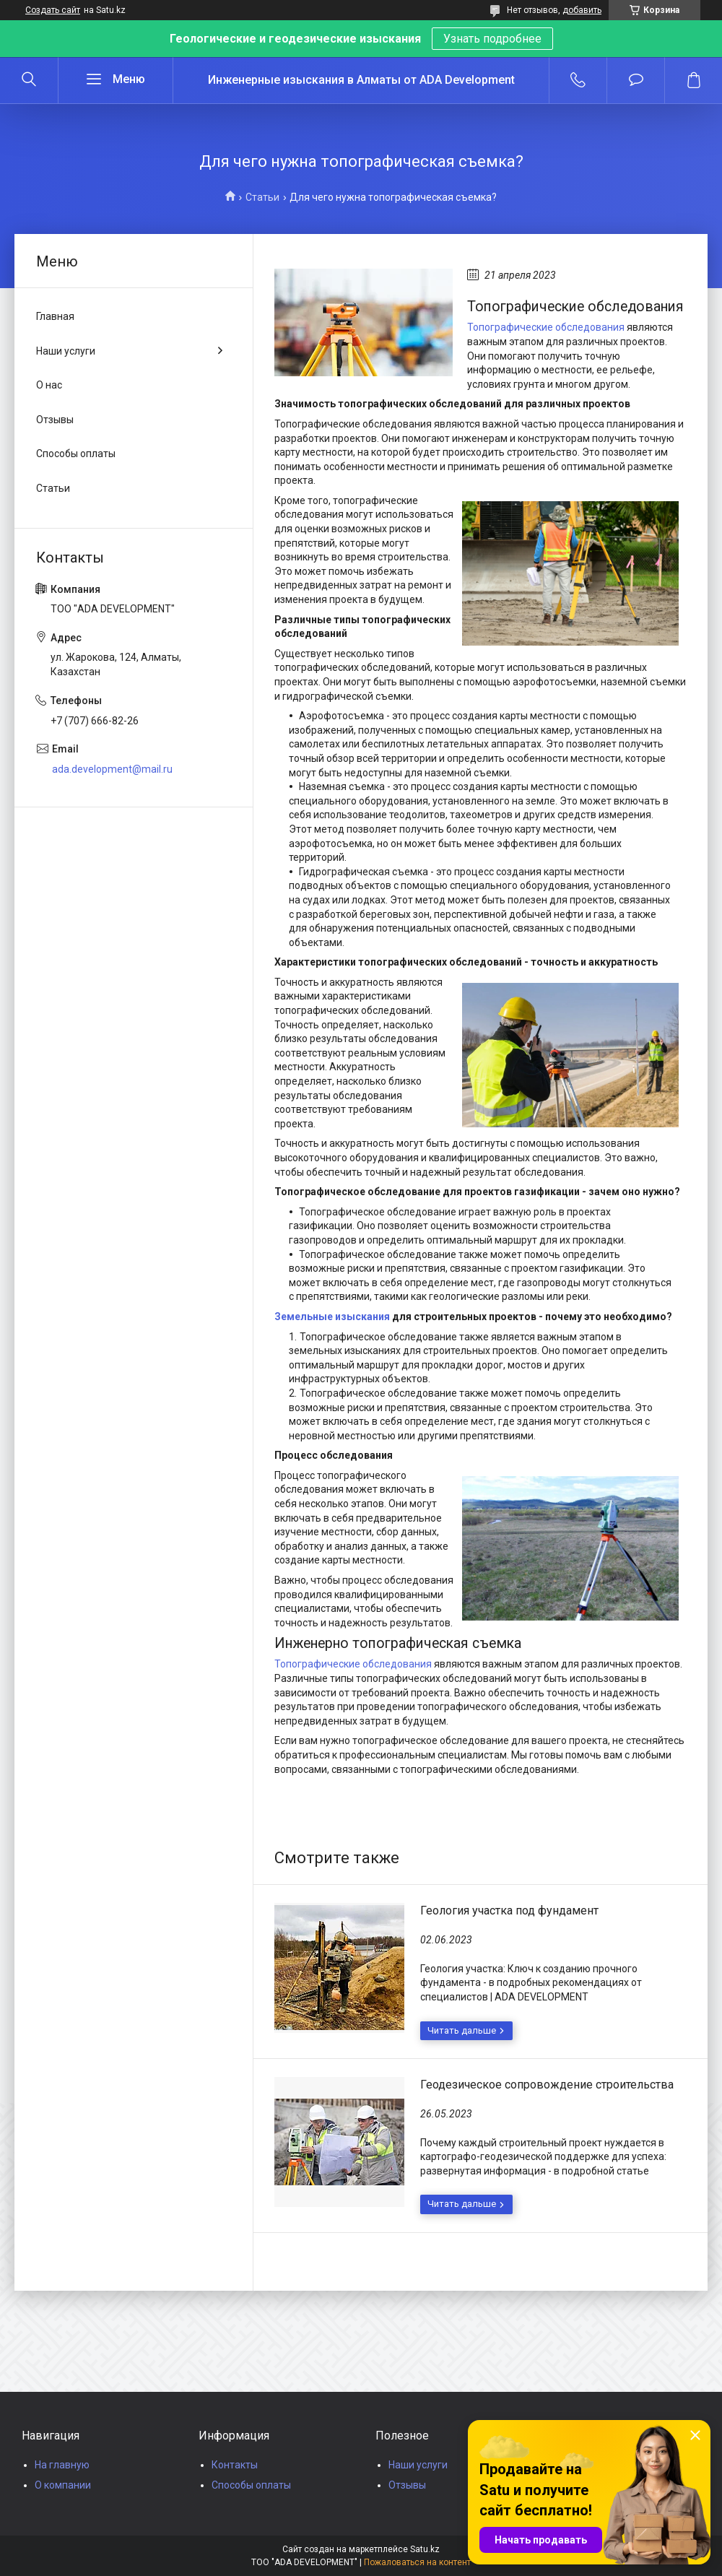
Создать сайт (52, 10)
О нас (49, 385)
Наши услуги (65, 351)
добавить (581, 10)
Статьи (262, 197)
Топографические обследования (546, 327)
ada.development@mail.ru (112, 769)
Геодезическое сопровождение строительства (547, 2084)
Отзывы (55, 419)
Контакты (235, 2465)
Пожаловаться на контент (417, 2562)
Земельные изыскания (332, 1316)
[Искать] (29, 80)
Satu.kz (425, 2549)
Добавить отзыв (635, 80)
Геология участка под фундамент (509, 1910)
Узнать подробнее (492, 38)
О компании (63, 2485)
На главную (62, 2465)
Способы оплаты (76, 453)
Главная (55, 316)
